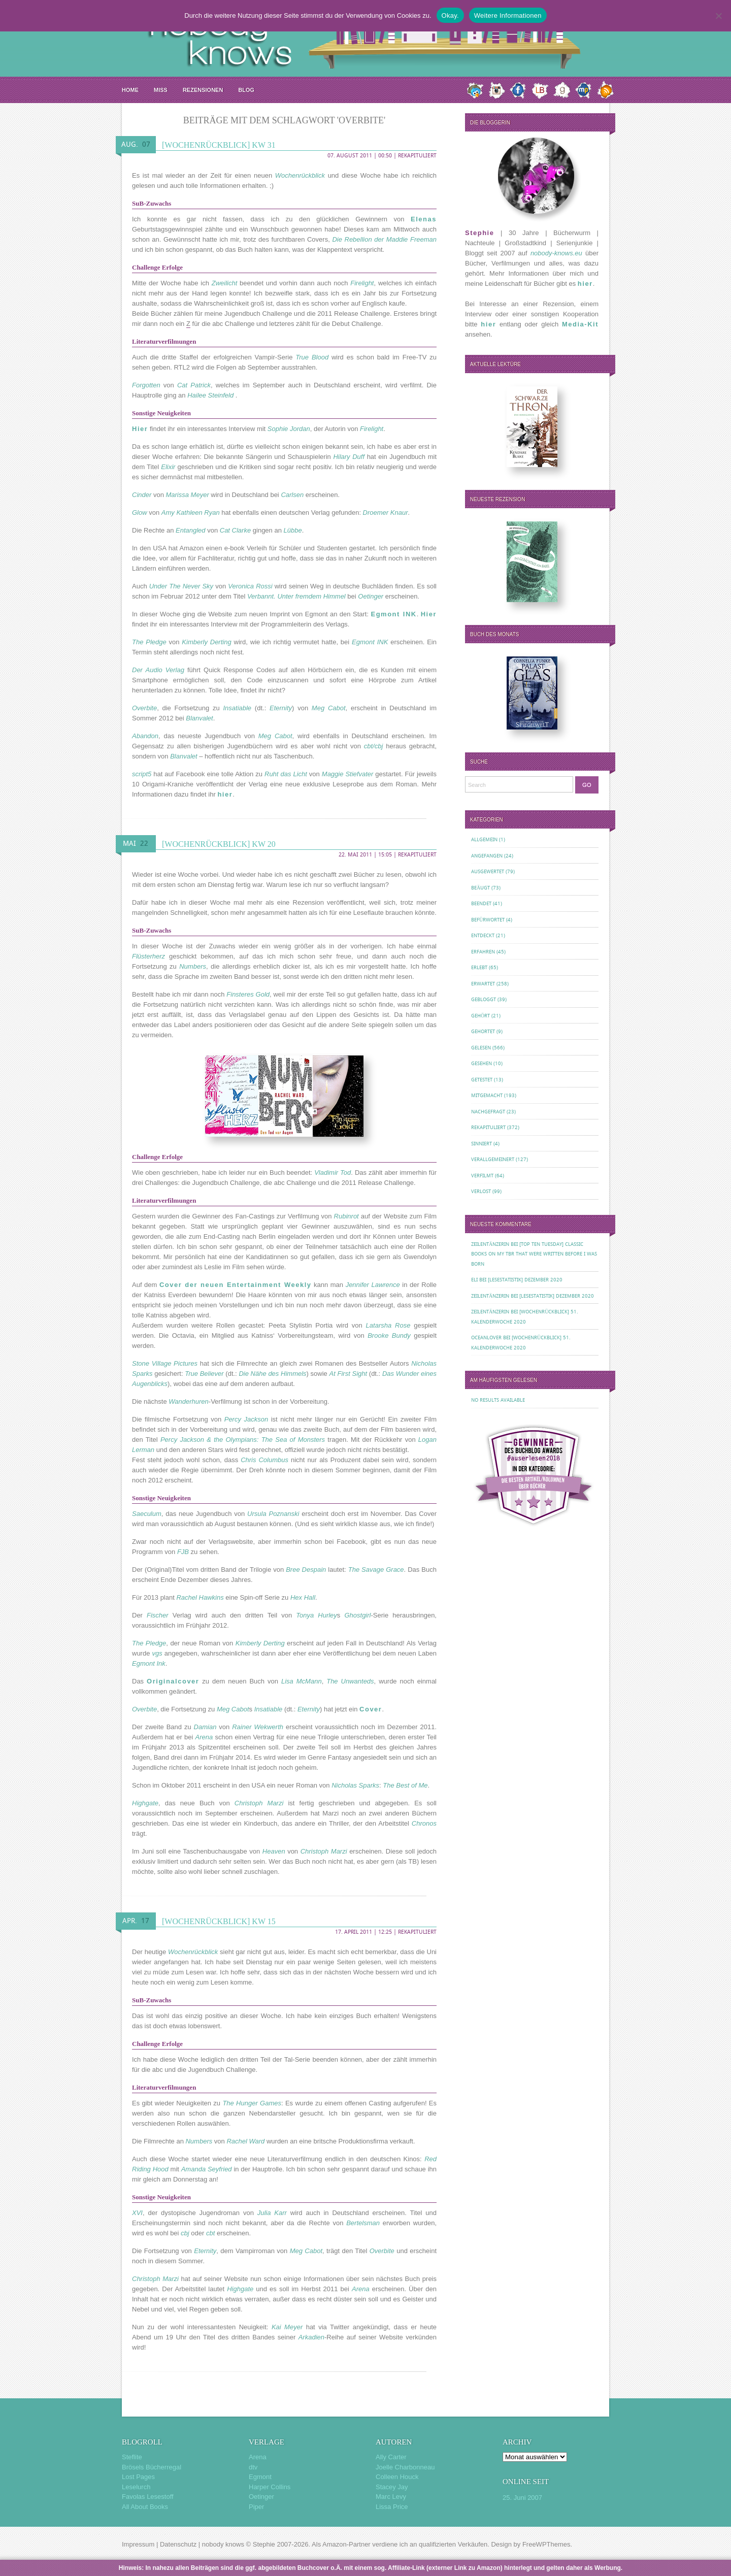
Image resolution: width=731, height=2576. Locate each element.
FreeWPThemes (546, 2544)
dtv (253, 2467)
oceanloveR (486, 1337)
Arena (258, 2457)
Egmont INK (393, 614)
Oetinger (261, 2496)
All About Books (145, 2507)
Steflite (132, 2457)
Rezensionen (203, 90)
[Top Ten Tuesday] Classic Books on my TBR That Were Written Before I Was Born (534, 1254)
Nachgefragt (488, 1111)
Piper (256, 2507)
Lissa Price (392, 2507)
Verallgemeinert (492, 1159)
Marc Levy (391, 2496)
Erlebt (479, 967)
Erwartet (483, 983)
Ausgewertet (487, 871)
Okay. (450, 15)
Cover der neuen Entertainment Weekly (235, 1285)
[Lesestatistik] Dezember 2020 (525, 1279)
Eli (474, 1279)
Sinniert (481, 1143)
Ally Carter (391, 2457)
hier (224, 794)
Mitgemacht (487, 1095)
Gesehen (481, 1063)
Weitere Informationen (508, 15)
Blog (246, 90)
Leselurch (136, 2487)
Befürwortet (488, 919)
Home (130, 90)
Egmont (260, 2477)
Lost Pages (138, 2477)
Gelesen (481, 1047)
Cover (370, 1709)
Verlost (481, 1191)
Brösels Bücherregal (151, 2467)
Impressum (138, 2544)
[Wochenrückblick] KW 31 (219, 145)
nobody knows (223, 2544)
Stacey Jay (392, 2487)
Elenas (424, 219)
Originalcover (173, 1681)
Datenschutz (178, 2544)
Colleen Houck (397, 2477)
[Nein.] (718, 16)
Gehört (480, 1015)
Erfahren (483, 951)
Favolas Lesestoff (148, 2496)
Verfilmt (482, 1175)
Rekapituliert (417, 155)
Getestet (481, 1079)
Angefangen (487, 855)
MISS (161, 90)
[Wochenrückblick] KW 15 (219, 1921)
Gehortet (483, 1031)
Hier (140, 429)
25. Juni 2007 (522, 2497)
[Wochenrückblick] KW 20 (219, 844)
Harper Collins (269, 2487)
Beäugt (480, 887)
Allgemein (484, 839)
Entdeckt (482, 935)
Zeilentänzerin (490, 1244)
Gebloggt (483, 999)
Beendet (481, 903)
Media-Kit (580, 324)
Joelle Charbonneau (405, 2467)
